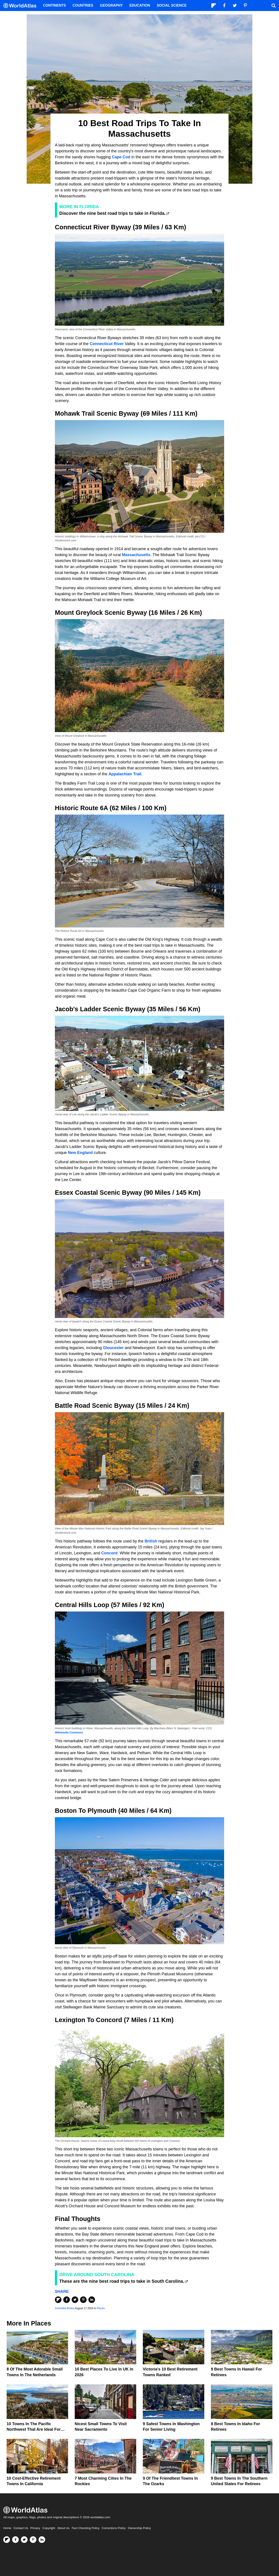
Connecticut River (107, 344)
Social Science (172, 5)
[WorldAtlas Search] (273, 5)
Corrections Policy (114, 2528)
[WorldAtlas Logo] (21, 5)
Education (139, 5)
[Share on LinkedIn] (91, 2299)
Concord (109, 1553)
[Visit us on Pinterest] (33, 2539)
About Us (63, 2528)
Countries (83, 5)
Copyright (48, 2528)
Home (7, 2528)
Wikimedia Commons (69, 1732)
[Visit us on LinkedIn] (42, 2539)
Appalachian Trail (124, 774)
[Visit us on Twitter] (24, 2539)
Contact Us (20, 2528)
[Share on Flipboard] (58, 2299)
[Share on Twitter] (75, 2299)
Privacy (35, 2528)
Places (101, 2308)
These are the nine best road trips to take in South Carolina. (121, 2281)
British (151, 1541)
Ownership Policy (139, 2528)
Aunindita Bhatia (64, 2308)
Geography (111, 5)
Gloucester (113, 1348)
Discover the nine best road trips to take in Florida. (112, 213)
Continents (54, 5)
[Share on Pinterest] (83, 2299)
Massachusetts (136, 555)
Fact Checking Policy (85, 2528)
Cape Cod (121, 157)
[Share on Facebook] (66, 2299)
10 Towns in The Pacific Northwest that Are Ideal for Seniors (34, 2429)
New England (80, 1152)
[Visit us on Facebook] (15, 2539)
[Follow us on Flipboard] (6, 2539)
